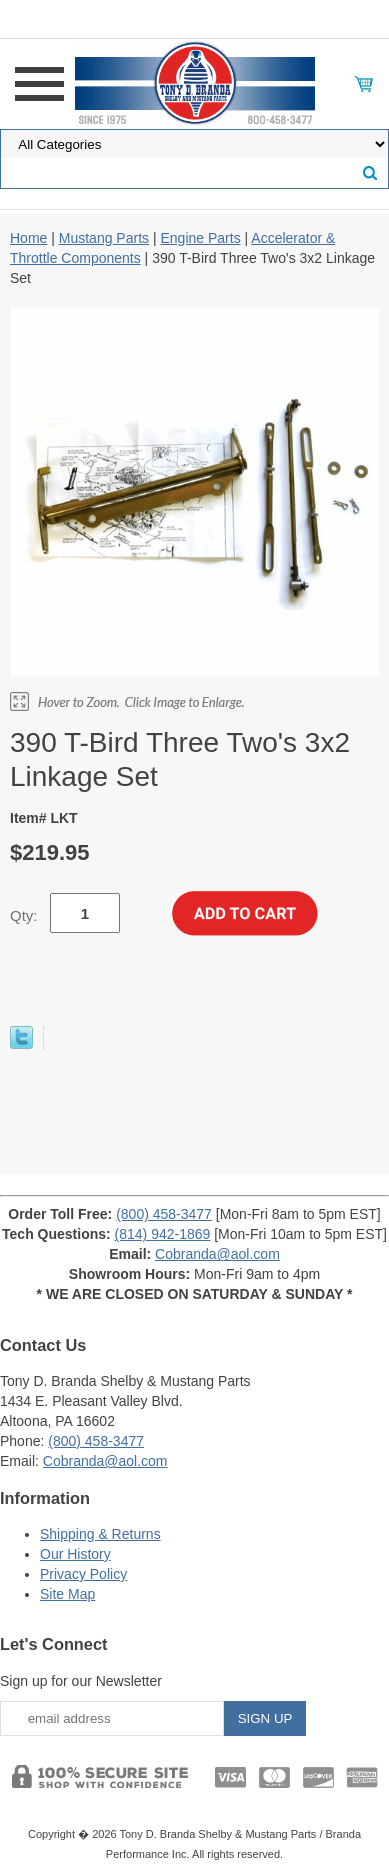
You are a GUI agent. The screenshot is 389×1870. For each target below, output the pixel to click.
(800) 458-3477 (164, 1214)
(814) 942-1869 (163, 1234)
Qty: (24, 915)
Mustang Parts (104, 238)
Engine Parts (200, 238)
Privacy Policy (83, 1574)
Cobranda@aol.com (217, 1254)
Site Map (67, 1594)
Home (28, 238)
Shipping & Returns (100, 1534)
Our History (75, 1554)
